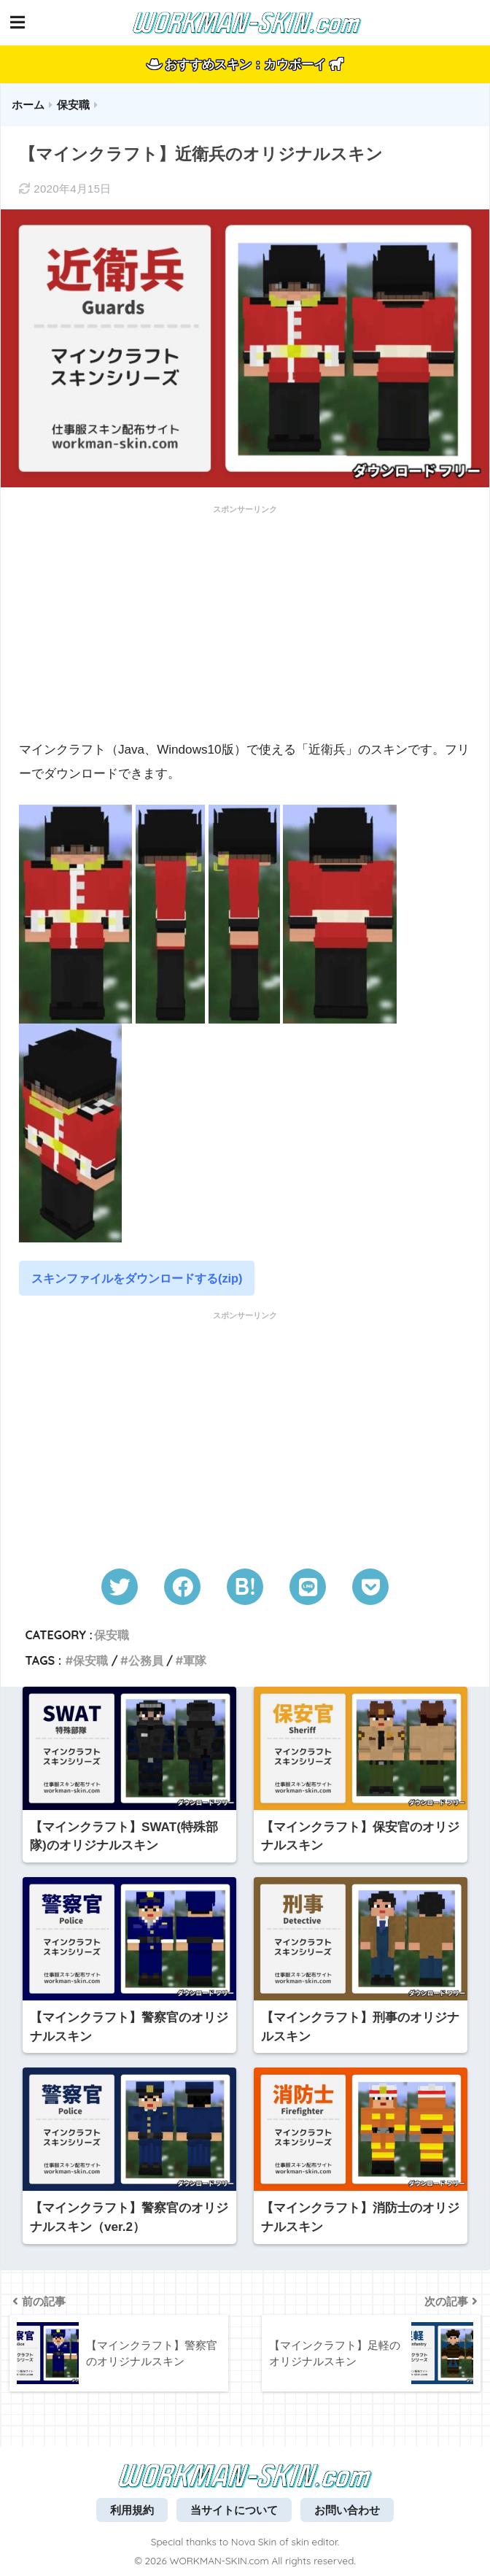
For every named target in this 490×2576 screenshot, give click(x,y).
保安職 (111, 1635)
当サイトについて (234, 2509)
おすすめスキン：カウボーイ (245, 64)
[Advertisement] (245, 623)
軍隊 (194, 1660)
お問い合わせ (347, 2509)
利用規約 (132, 2509)
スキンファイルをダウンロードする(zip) (136, 1278)
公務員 (145, 1660)
